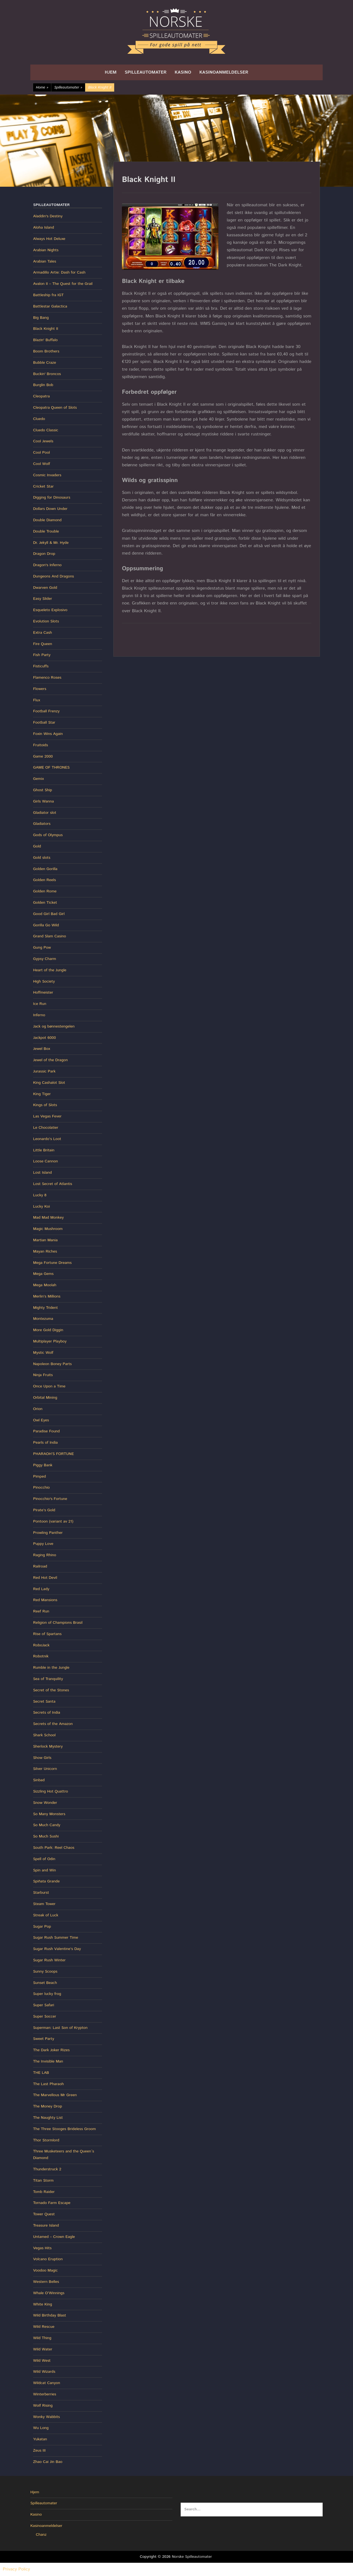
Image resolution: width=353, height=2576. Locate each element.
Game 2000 (43, 756)
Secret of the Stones (51, 1690)
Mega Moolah (44, 1285)
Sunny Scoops (45, 1971)
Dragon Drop (44, 554)
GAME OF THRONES (51, 767)
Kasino (183, 72)
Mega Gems (43, 1274)
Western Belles (46, 2282)
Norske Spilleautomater (192, 2556)
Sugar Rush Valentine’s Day (57, 1949)
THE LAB (41, 2072)
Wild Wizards (44, 2371)
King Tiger (42, 1094)
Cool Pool (41, 452)
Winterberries (44, 2394)
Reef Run (41, 1611)
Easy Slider (42, 598)
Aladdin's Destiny (48, 216)
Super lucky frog (47, 1994)
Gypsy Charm (44, 959)
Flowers (39, 689)
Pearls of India (45, 1442)
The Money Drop (47, 2106)
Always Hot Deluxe (49, 239)
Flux (36, 700)
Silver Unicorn (45, 1769)
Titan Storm (43, 2180)
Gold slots (41, 857)
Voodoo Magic (45, 2270)
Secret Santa (44, 1701)
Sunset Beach (45, 1983)
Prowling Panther (48, 1533)
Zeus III (39, 2450)
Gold (37, 846)
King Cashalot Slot (49, 1082)
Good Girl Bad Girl (49, 914)
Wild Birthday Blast (49, 2315)
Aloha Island (43, 227)
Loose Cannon (45, 1161)
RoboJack (41, 1645)
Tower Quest (44, 2214)
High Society (44, 981)
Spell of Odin (44, 1859)
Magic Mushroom (48, 1229)
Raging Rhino (44, 1555)
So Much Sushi (46, 1836)
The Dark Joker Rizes (51, 2050)
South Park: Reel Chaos (53, 1847)
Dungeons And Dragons (53, 576)
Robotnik (41, 1656)
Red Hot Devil (45, 1577)
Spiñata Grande (46, 1881)
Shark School (44, 1735)
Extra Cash (42, 632)
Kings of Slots (45, 1105)
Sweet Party (43, 2039)
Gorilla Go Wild (46, 925)
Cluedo (39, 419)
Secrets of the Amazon (53, 1724)
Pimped (39, 1476)
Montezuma (43, 1319)
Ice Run (39, 1004)
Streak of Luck (45, 1915)
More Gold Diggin (48, 1330)
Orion (37, 1409)
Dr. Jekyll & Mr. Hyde (51, 542)
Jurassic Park (44, 1071)
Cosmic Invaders (47, 475)
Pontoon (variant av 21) (53, 1521)
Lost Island (42, 1172)
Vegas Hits (42, 2248)
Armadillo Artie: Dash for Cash (59, 272)
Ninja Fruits (43, 1375)
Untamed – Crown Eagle (54, 2237)
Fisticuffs (41, 666)
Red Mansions (45, 1600)
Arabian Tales (44, 261)
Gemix (38, 779)
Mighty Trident (45, 1307)
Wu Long (41, 2428)
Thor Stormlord (46, 2140)
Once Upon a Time (49, 1386)
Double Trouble (46, 531)
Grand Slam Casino (49, 936)
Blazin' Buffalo (45, 340)
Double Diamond (47, 520)
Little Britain (43, 1150)
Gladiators (41, 823)
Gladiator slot (44, 812)
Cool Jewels (43, 441)
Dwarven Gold (45, 587)
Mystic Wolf (43, 1352)
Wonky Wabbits (46, 2417)
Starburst (41, 1892)
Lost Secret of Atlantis (52, 1184)
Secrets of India (46, 1712)
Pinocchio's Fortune (50, 1499)
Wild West (42, 2360)
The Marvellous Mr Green (55, 2095)
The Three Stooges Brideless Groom (64, 2129)
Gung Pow (42, 947)
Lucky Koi (41, 1206)
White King (42, 2304)
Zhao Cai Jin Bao (47, 2462)
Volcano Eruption (48, 2259)
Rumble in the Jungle (51, 1667)
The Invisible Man (48, 2061)
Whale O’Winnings (48, 2293)
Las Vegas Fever (47, 1116)
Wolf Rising (43, 2405)
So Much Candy (46, 1825)
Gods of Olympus (48, 835)
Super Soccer (44, 2016)
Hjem (111, 72)
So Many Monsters (49, 1814)
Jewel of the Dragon (50, 1060)
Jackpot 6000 (44, 1037)
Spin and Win (44, 1870)
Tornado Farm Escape (51, 2203)
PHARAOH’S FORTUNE (53, 1454)
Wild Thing (42, 2338)
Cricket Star (43, 486)
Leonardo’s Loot (47, 1139)
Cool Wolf (41, 464)
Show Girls (42, 1758)
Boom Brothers (46, 351)
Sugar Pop (42, 1926)
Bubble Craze (44, 362)
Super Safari (43, 2005)
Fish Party (41, 655)
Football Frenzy (46, 711)
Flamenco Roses (47, 677)
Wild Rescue (43, 2326)
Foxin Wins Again (48, 734)
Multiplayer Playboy (49, 1341)
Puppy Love (43, 1544)
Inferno (39, 1015)
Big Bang (41, 317)
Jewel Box (41, 1049)
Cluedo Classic (45, 430)
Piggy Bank (42, 1465)
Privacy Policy (16, 2569)
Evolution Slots (46, 621)
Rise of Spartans (47, 1634)
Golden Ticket (45, 902)
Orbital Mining (45, 1397)
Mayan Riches (45, 1251)
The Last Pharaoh (48, 2084)
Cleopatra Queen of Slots (55, 407)
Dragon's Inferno (47, 565)
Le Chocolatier (45, 1127)
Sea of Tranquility (48, 1679)
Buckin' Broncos (47, 374)
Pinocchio (41, 1487)
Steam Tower (44, 1904)
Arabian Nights (45, 250)
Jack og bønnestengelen (53, 1026)
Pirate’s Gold (44, 1510)
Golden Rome (45, 891)
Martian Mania (45, 1240)
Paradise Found (46, 1431)
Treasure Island (46, 2225)
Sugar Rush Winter (49, 1960)
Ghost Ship (42, 790)
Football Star (44, 722)
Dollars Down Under (50, 509)
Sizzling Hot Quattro (50, 1791)
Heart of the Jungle (49, 970)
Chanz (41, 2534)
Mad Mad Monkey (48, 1217)
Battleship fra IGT (48, 295)
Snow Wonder (45, 1802)
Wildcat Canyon (46, 2383)
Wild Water (42, 2349)
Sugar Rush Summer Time (55, 1937)
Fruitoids (40, 745)
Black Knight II (45, 328)
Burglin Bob (43, 385)
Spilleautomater (146, 72)
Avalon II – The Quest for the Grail (62, 284)
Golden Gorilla (45, 869)
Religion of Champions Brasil (57, 1622)
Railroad (40, 1566)
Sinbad (39, 1780)
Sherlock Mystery (48, 1746)
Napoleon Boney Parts (52, 1364)
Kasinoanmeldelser (223, 72)
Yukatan (40, 2439)
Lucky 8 (39, 1195)
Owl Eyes (41, 1420)
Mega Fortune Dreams (52, 1263)
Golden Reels (44, 880)
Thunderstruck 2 (47, 2169)
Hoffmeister (43, 992)
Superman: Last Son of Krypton (60, 2028)
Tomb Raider (44, 2192)
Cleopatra (41, 396)
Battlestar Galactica (50, 306)
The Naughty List (48, 2117)
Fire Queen (42, 644)
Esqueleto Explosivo (50, 610)
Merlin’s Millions (46, 1296)
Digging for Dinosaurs (51, 497)
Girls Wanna (43, 801)
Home (42, 88)
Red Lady (41, 1589)
